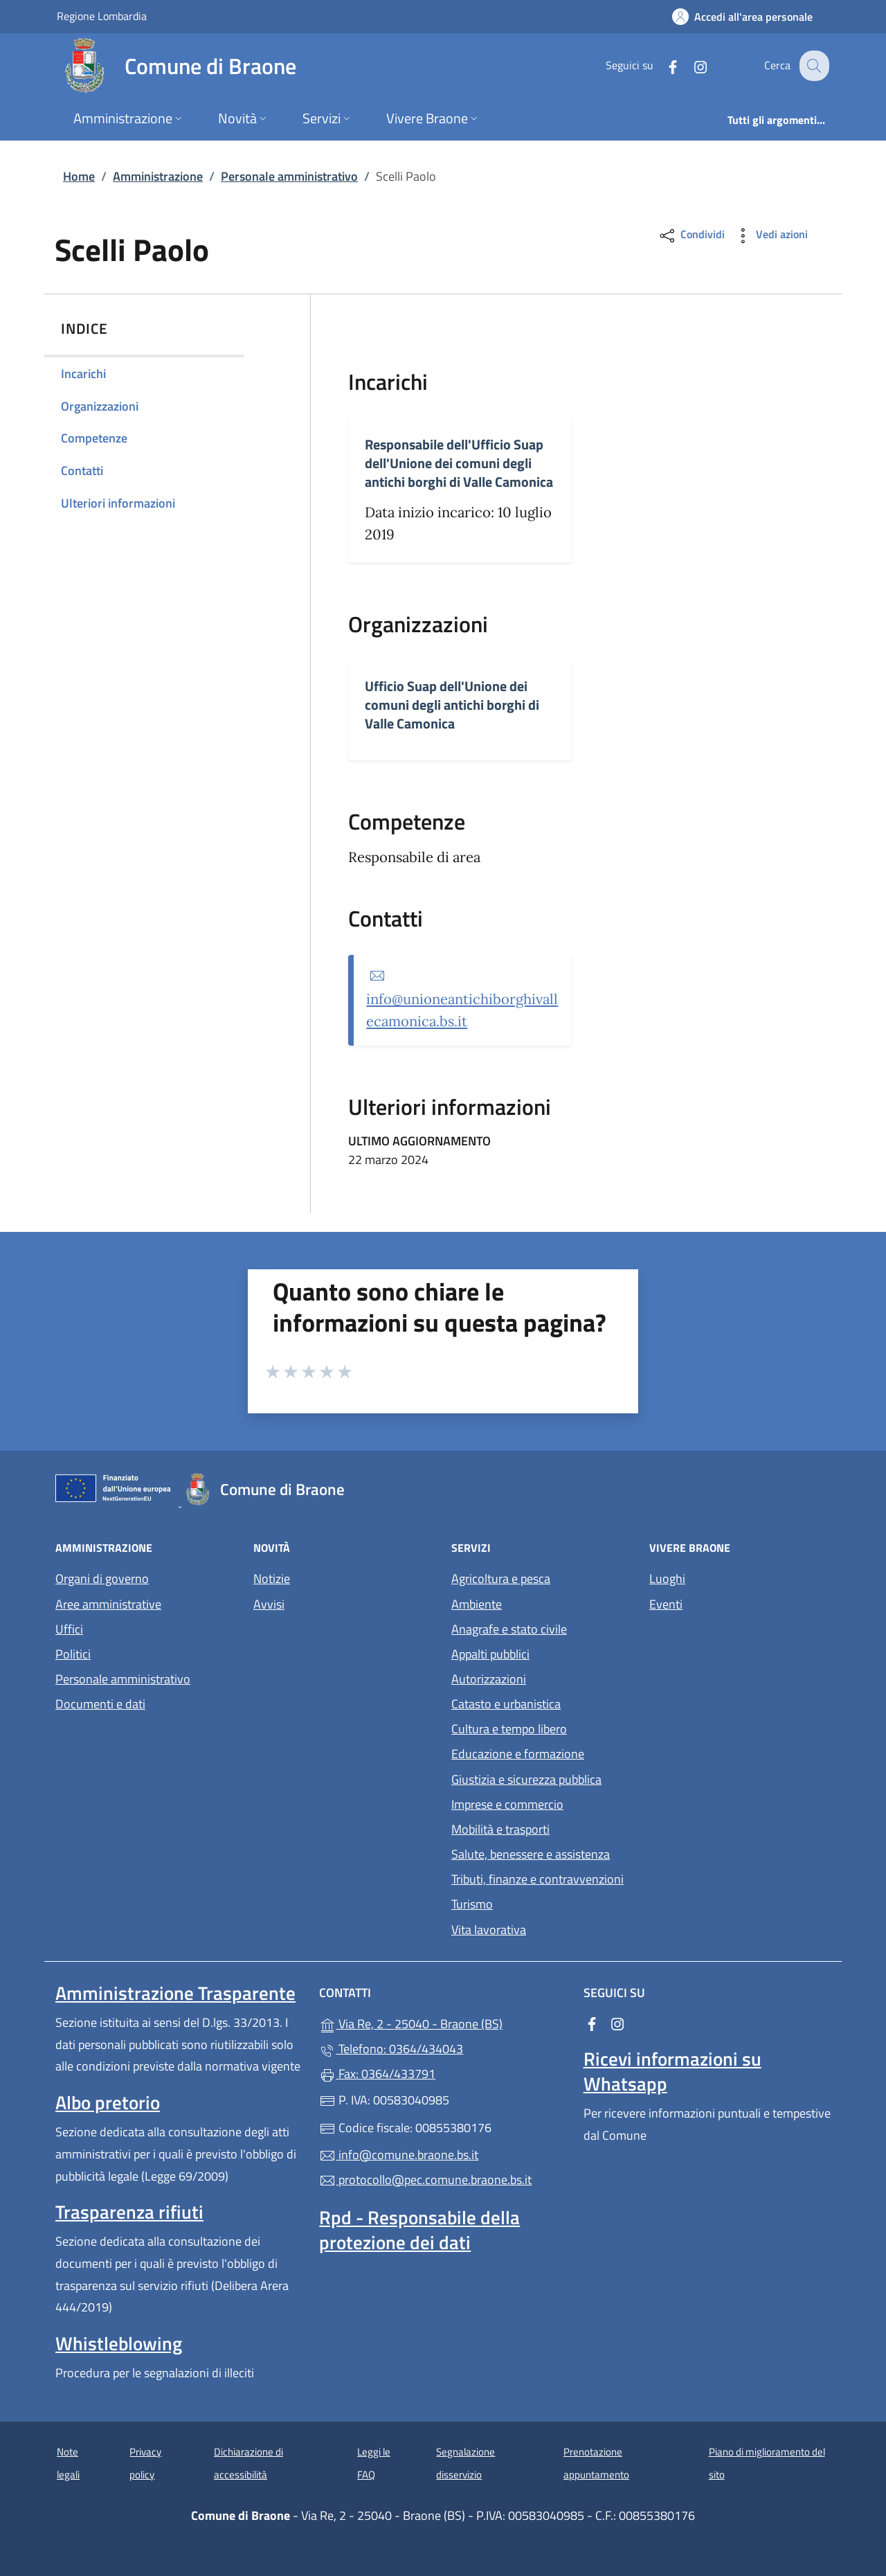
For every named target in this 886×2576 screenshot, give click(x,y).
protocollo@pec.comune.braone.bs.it (425, 2179)
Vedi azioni (770, 236)
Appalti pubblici (490, 1654)
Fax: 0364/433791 (377, 2073)
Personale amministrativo (289, 176)
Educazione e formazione (517, 1753)
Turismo (472, 1904)
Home (79, 176)
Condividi (691, 236)
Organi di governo (102, 1578)
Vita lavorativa (488, 1929)
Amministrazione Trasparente (175, 1992)
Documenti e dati (100, 1703)
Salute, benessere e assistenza (530, 1854)
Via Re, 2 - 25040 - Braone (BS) (442, 2022)
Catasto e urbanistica (506, 1703)
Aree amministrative (108, 1604)
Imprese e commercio (507, 1804)
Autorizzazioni (488, 1679)
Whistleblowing (118, 2343)
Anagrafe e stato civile (509, 1629)
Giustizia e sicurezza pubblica (526, 1779)
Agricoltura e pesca (500, 1578)
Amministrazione (158, 176)
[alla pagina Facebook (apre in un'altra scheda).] (662, 65)
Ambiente (476, 1604)
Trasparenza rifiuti (129, 2211)
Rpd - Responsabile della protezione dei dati (419, 2230)
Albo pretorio (107, 2102)
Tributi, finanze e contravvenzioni (537, 1879)
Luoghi (667, 1578)
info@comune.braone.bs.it (398, 2154)
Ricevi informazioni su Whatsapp (672, 2071)
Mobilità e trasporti (500, 1829)
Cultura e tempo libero (509, 1728)
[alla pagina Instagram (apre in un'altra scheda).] (689, 65)
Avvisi (268, 1604)
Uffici (69, 1629)
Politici (73, 1654)
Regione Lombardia (102, 15)
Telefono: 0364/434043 (391, 2048)
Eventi (665, 1604)
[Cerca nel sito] (812, 65)
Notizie (271, 1578)
